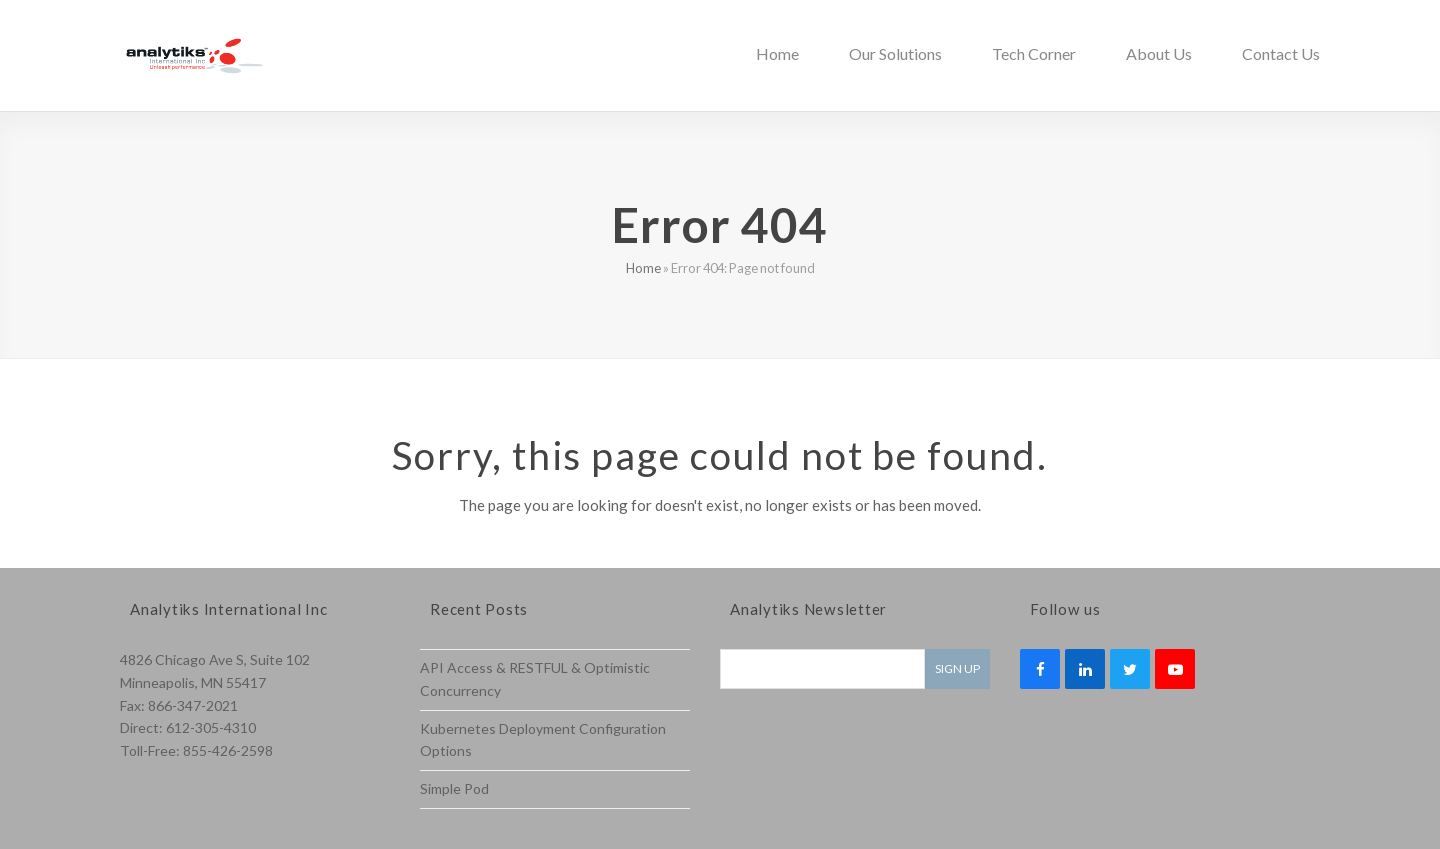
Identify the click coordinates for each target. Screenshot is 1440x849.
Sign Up (957, 668)
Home (643, 268)
